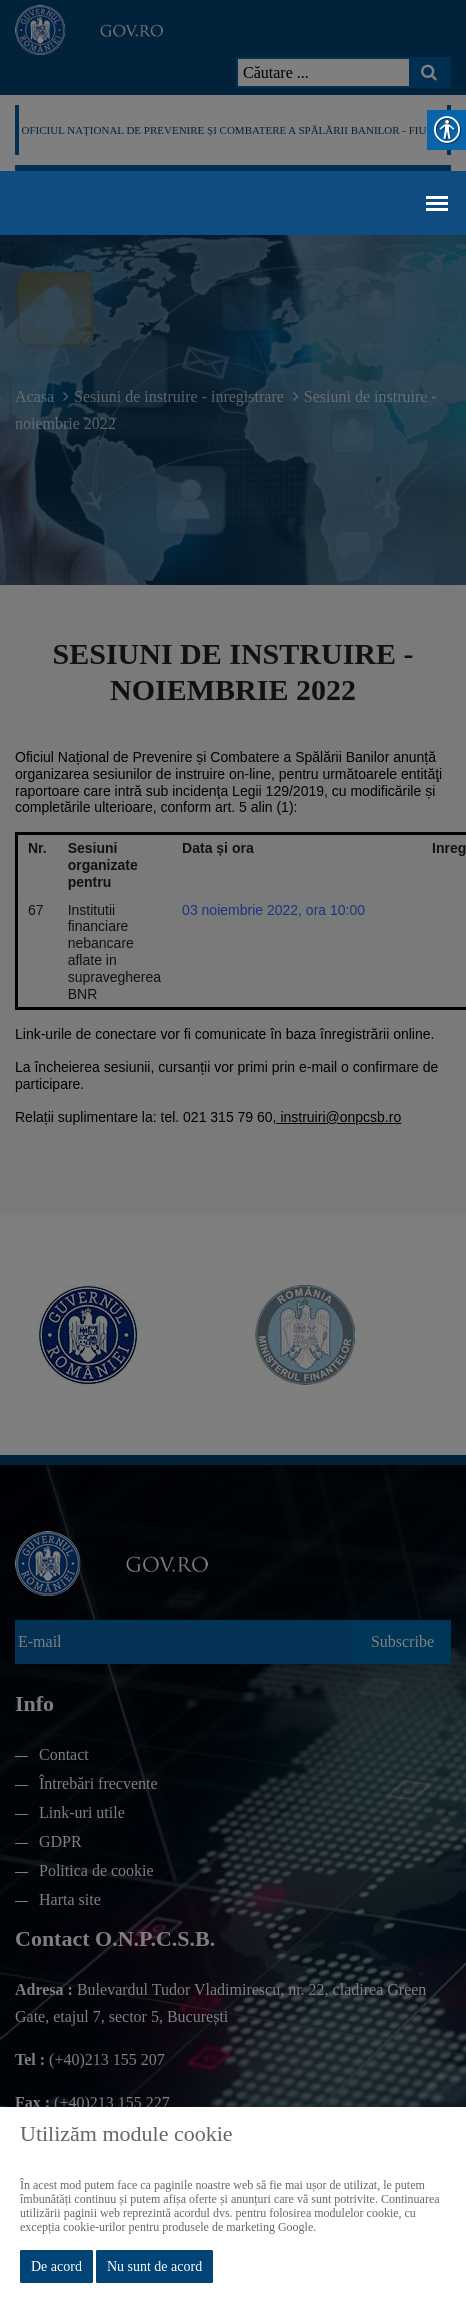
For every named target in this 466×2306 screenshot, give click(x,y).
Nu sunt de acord (154, 2266)
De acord (56, 2266)
